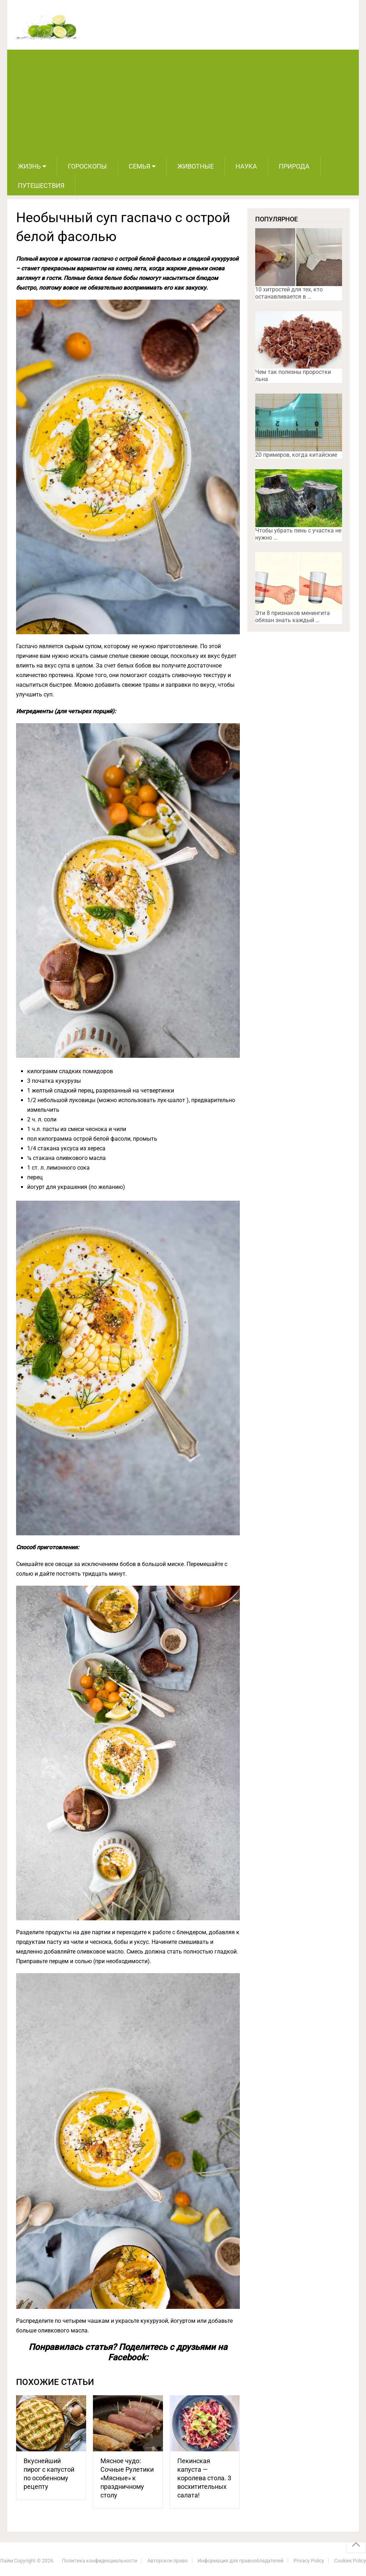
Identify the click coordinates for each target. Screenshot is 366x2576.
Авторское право (167, 2561)
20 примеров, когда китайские (296, 454)
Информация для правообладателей (240, 2561)
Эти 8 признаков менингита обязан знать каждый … (292, 617)
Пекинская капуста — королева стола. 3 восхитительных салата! (204, 2478)
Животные (195, 166)
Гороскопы (87, 166)
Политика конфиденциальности (99, 2561)
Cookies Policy (350, 2561)
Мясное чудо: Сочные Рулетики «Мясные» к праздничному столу (127, 2478)
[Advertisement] (183, 103)
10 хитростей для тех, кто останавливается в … (289, 293)
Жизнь (29, 166)
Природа (294, 166)
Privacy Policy (308, 2561)
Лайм (6, 2561)
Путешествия (41, 185)
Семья (139, 166)
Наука (246, 166)
